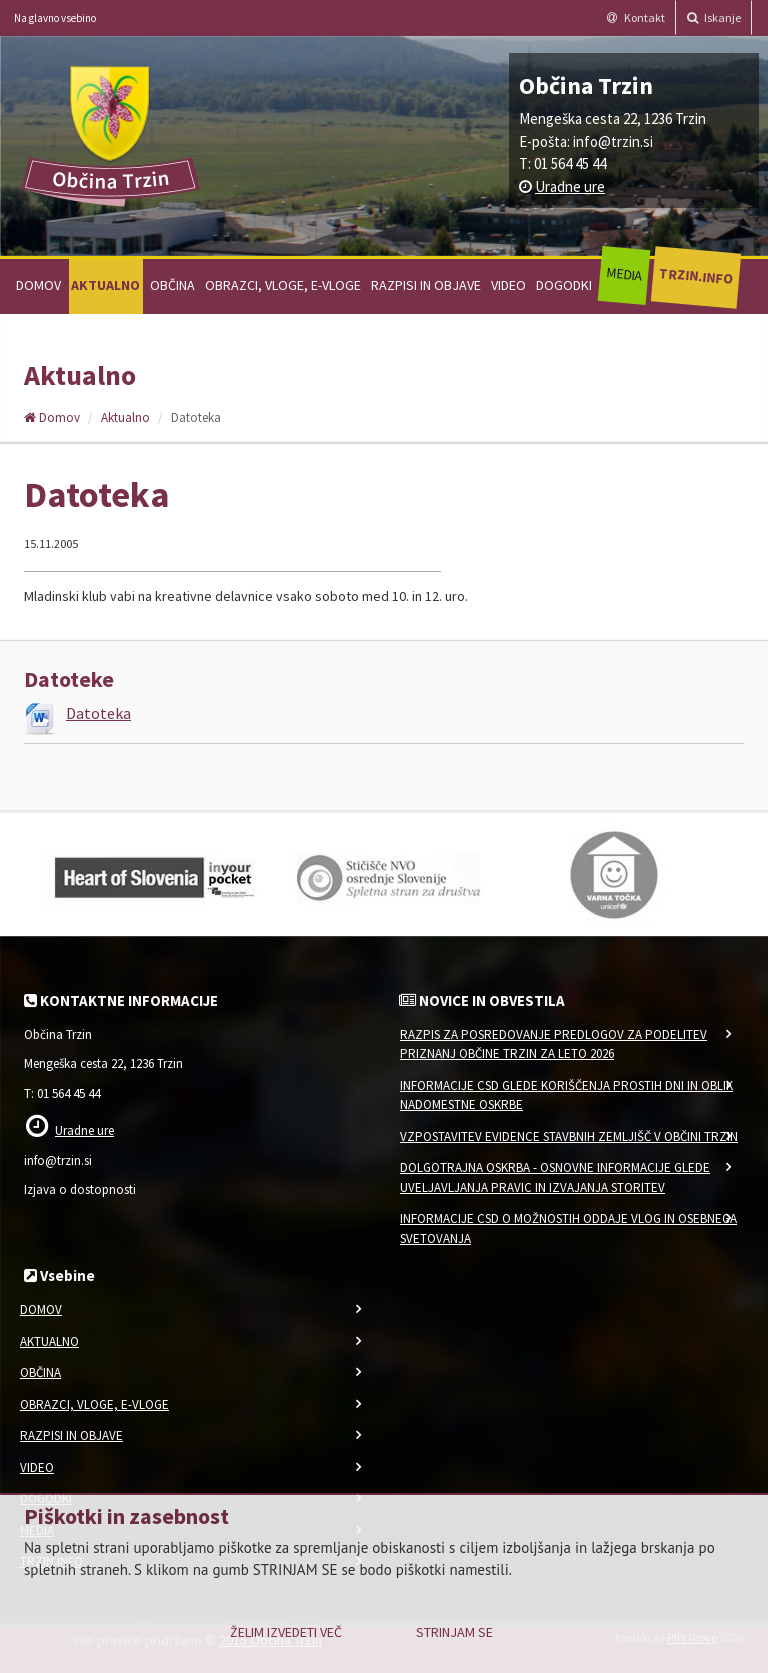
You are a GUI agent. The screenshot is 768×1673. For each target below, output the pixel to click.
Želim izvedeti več (286, 1632)
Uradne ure (570, 186)
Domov (38, 285)
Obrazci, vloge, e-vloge (283, 285)
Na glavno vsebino (55, 18)
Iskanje (714, 17)
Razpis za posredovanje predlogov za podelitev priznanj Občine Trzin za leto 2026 (553, 1044)
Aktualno (105, 285)
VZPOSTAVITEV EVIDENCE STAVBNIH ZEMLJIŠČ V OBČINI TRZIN (569, 1136)
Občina (172, 285)
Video (508, 285)
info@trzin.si (613, 141)
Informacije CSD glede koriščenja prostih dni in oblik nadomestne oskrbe (566, 1095)
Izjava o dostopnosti (80, 1189)
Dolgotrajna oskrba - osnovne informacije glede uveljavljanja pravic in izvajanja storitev (555, 1177)
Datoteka (98, 713)
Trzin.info (695, 276)
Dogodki (564, 285)
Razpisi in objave (426, 285)
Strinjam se (454, 1632)
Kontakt (636, 17)
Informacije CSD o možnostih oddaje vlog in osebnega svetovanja (568, 1228)
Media (623, 274)
